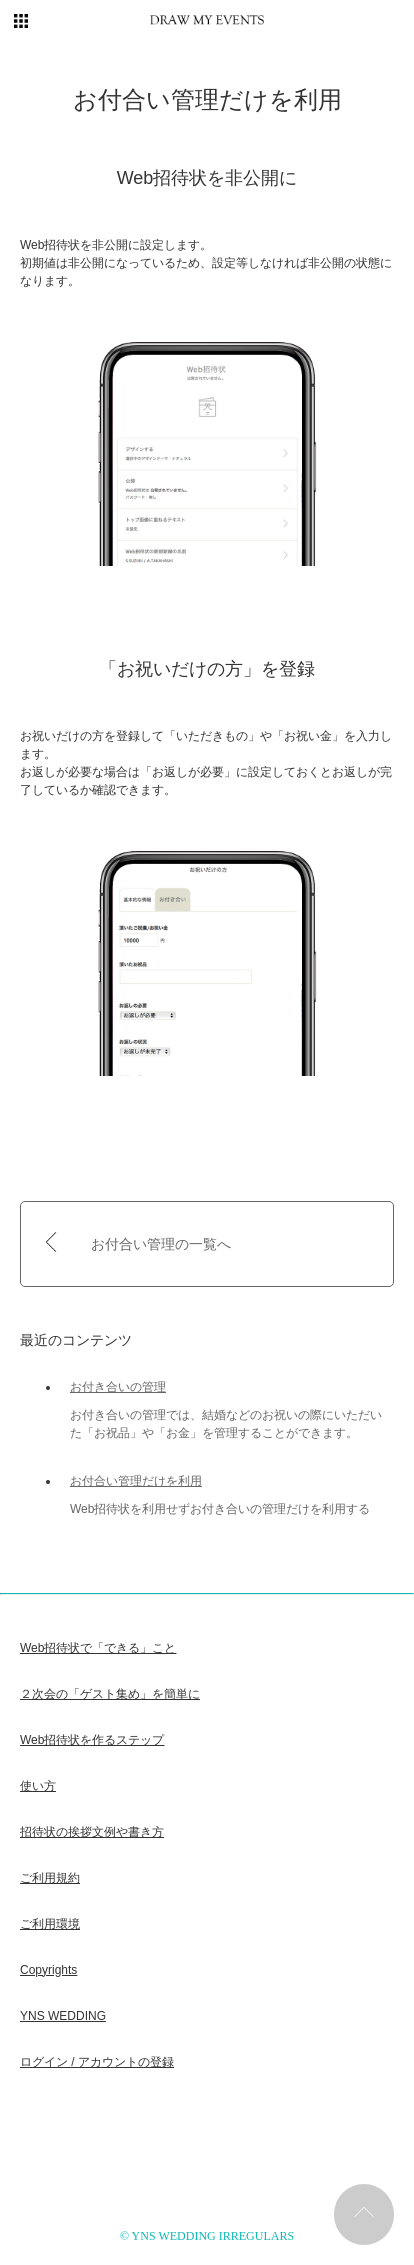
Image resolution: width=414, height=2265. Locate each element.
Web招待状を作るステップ (92, 1740)
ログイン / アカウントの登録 (97, 2062)
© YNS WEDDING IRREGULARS (207, 2236)
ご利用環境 (50, 1924)
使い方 (38, 1786)
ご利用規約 (50, 1878)
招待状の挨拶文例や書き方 (92, 1832)
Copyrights (48, 1970)
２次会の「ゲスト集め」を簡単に (110, 1694)
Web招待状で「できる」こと (98, 1648)
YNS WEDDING (63, 2016)
